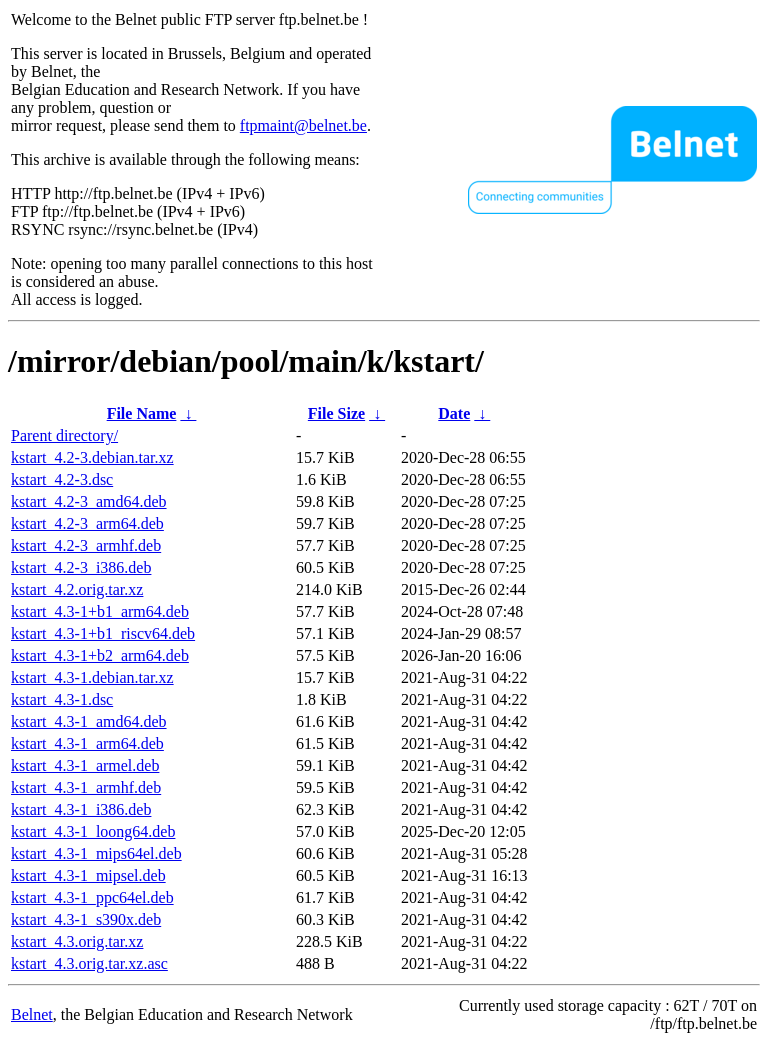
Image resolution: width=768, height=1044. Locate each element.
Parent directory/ (64, 435)
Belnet (32, 1014)
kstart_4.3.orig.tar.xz (77, 941)
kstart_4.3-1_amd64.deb (89, 721)
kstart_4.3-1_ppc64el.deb (92, 897)
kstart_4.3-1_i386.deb (81, 809)
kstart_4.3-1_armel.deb (85, 765)
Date (454, 413)
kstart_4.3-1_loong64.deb (93, 831)
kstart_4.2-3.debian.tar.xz (92, 457)
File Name (142, 413)
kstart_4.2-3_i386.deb (81, 567)
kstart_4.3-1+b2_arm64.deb (100, 655)
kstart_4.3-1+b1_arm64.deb (100, 611)
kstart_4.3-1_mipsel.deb (88, 875)
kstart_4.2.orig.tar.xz (77, 589)
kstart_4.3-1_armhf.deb (86, 787)
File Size (336, 413)
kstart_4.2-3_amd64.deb (89, 501)
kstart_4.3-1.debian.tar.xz (92, 677)
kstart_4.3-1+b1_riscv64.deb (103, 633)
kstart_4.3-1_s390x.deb (86, 919)
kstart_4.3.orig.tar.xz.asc (89, 963)
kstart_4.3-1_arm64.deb (87, 743)
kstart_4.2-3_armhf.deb (86, 545)
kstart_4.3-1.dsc (62, 699)
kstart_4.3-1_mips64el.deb (96, 853)
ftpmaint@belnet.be (303, 125)
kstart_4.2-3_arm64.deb (87, 523)
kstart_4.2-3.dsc (62, 479)
